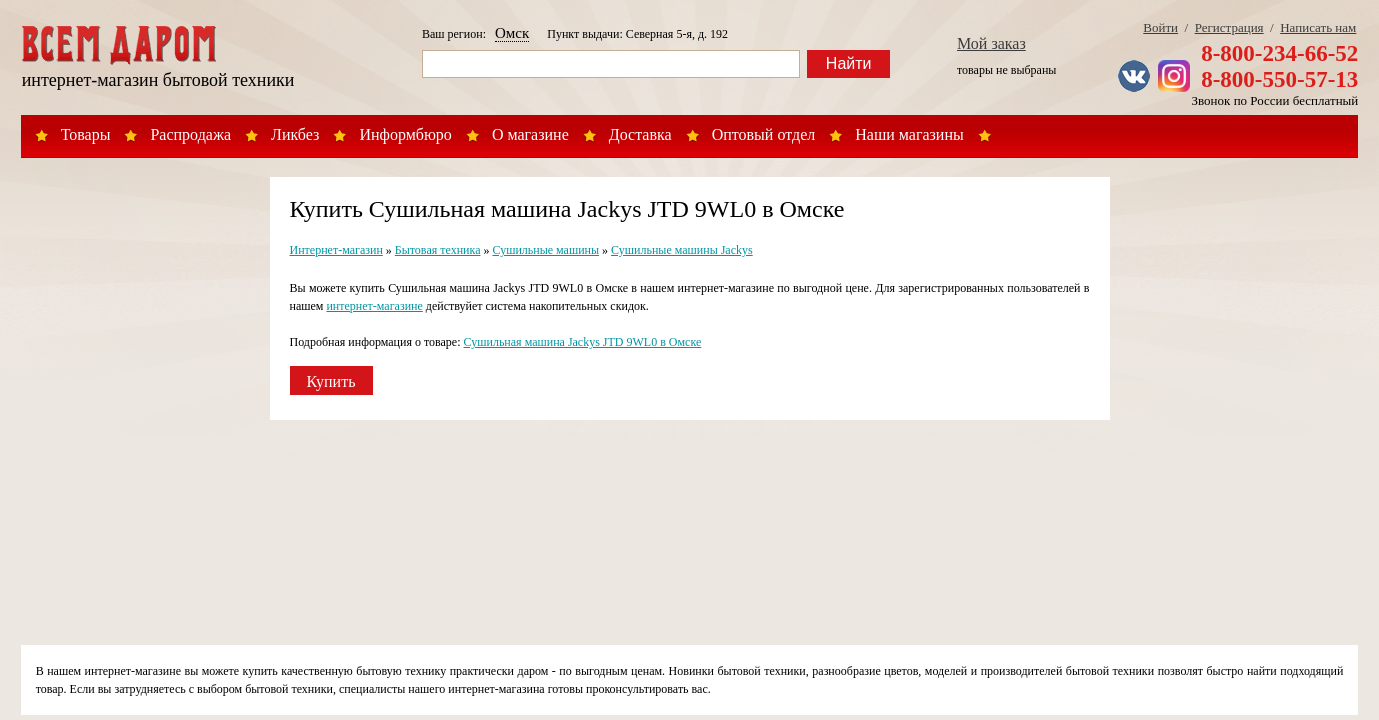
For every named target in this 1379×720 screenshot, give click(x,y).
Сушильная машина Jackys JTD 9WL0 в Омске (583, 342)
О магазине (530, 134)
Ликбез (295, 134)
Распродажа (190, 134)
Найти (849, 63)
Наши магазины (909, 134)
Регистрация (1229, 27)
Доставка (640, 134)
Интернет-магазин (336, 250)
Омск (512, 33)
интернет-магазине (374, 306)
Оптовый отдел (764, 134)
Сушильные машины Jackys (682, 250)
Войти (1160, 27)
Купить (331, 381)
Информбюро (405, 134)
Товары (86, 134)
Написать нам (1318, 27)
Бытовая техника (438, 250)
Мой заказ (991, 43)
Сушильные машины (545, 250)
